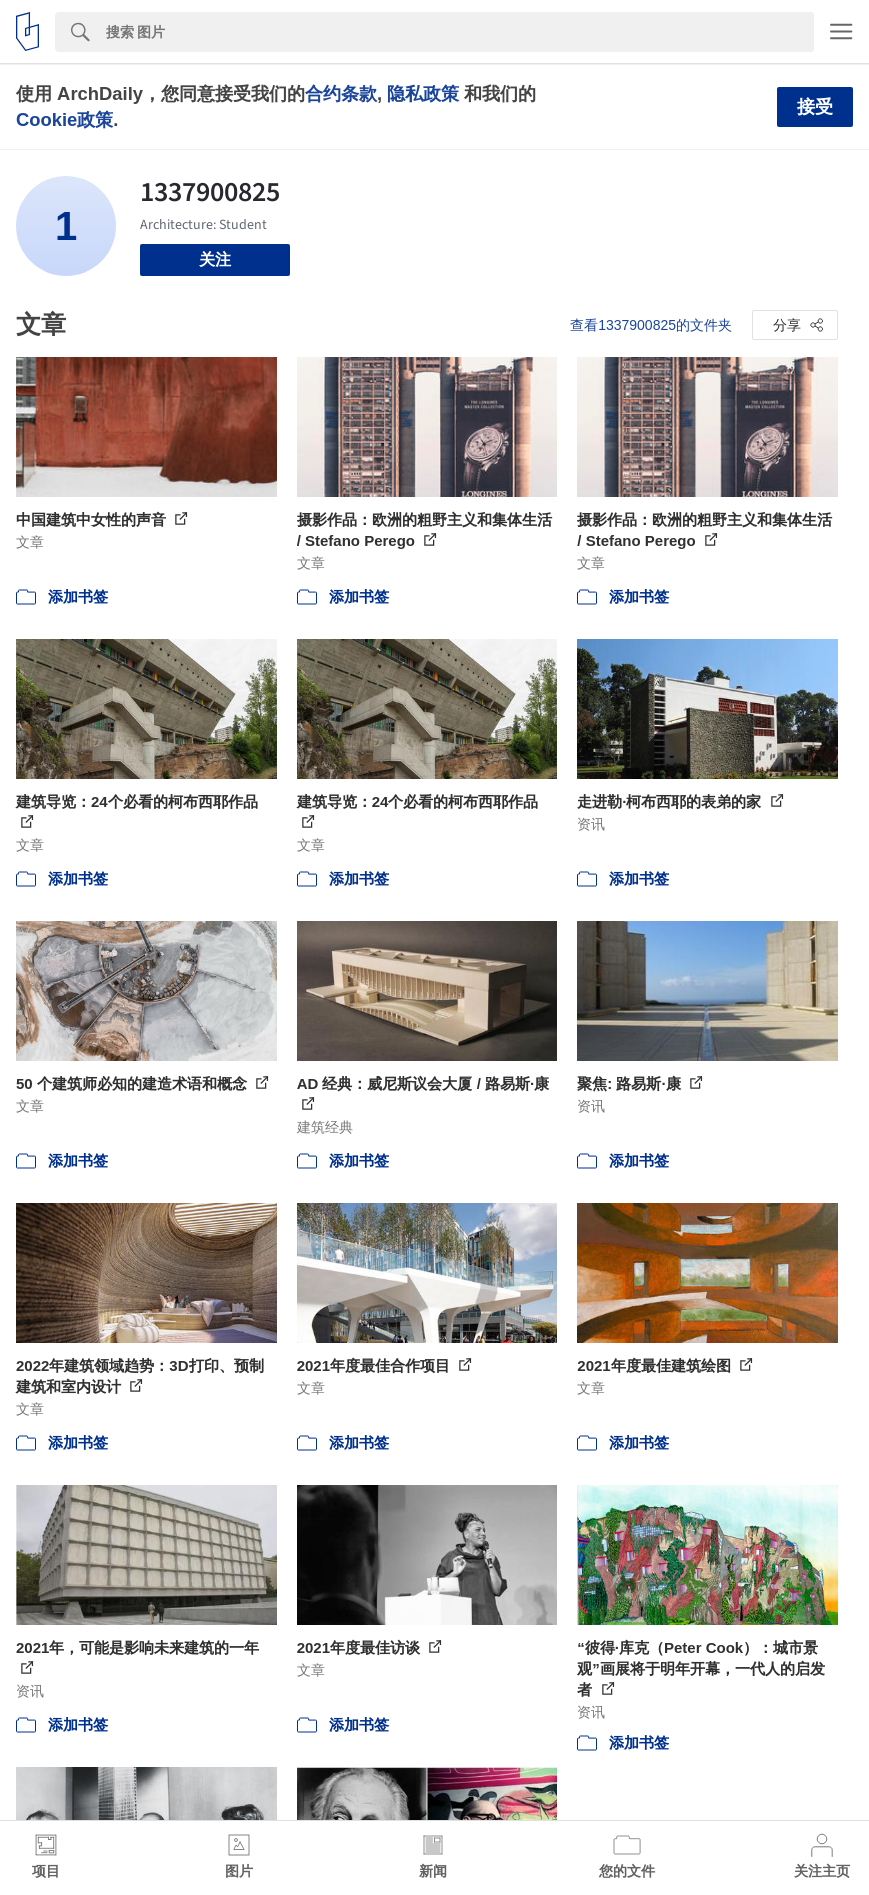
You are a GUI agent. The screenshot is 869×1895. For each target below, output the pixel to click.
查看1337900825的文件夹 (651, 325)
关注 (215, 259)
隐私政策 (423, 93)
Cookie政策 (64, 119)
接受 (815, 107)
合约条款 (341, 93)
